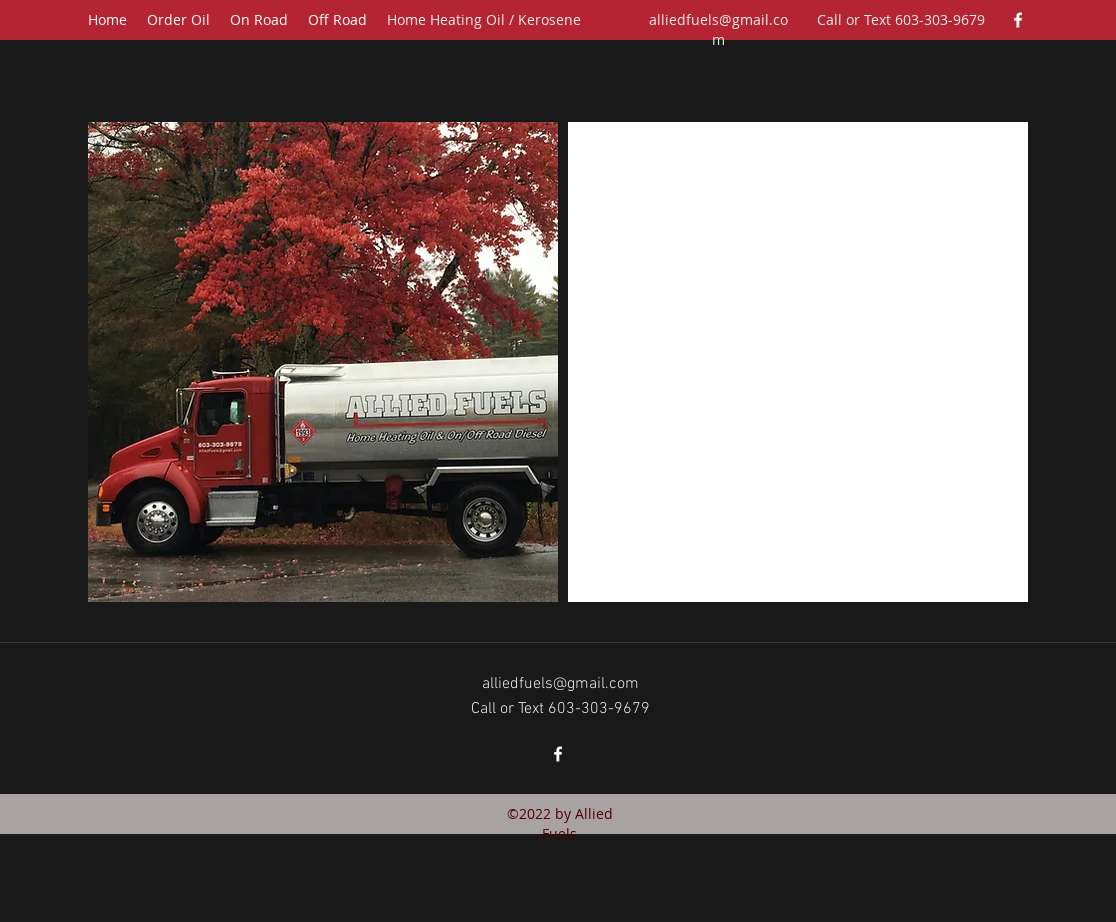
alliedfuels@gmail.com (718, 29)
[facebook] (1018, 20)
